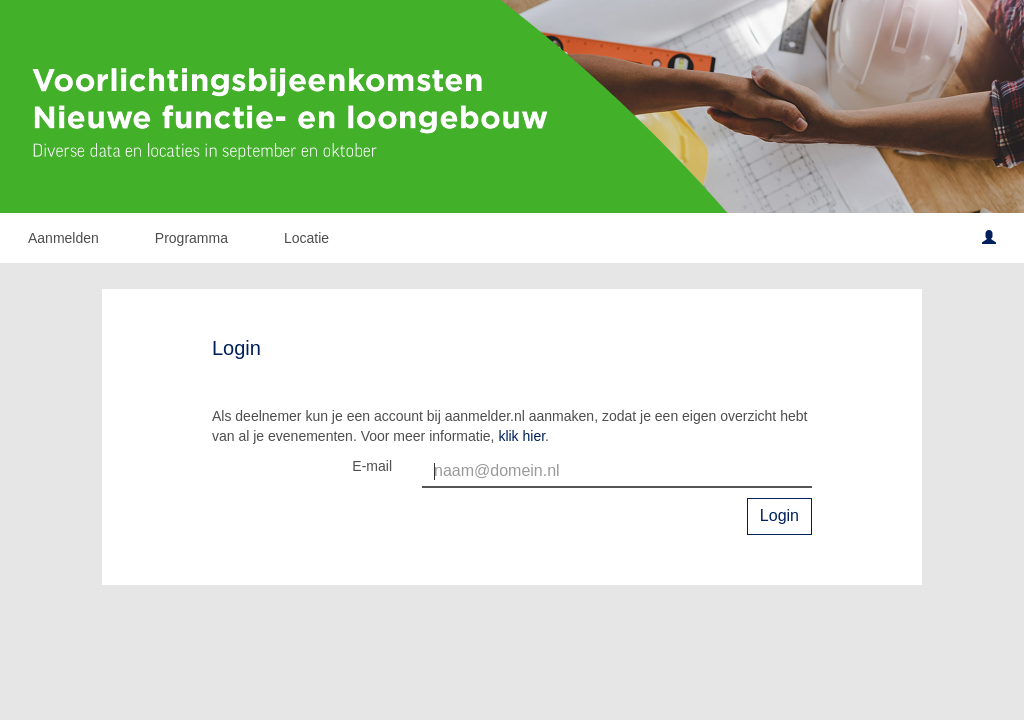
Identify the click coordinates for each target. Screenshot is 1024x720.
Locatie (306, 238)
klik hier (521, 436)
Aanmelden (63, 238)
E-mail (372, 466)
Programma (191, 238)
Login (779, 515)
